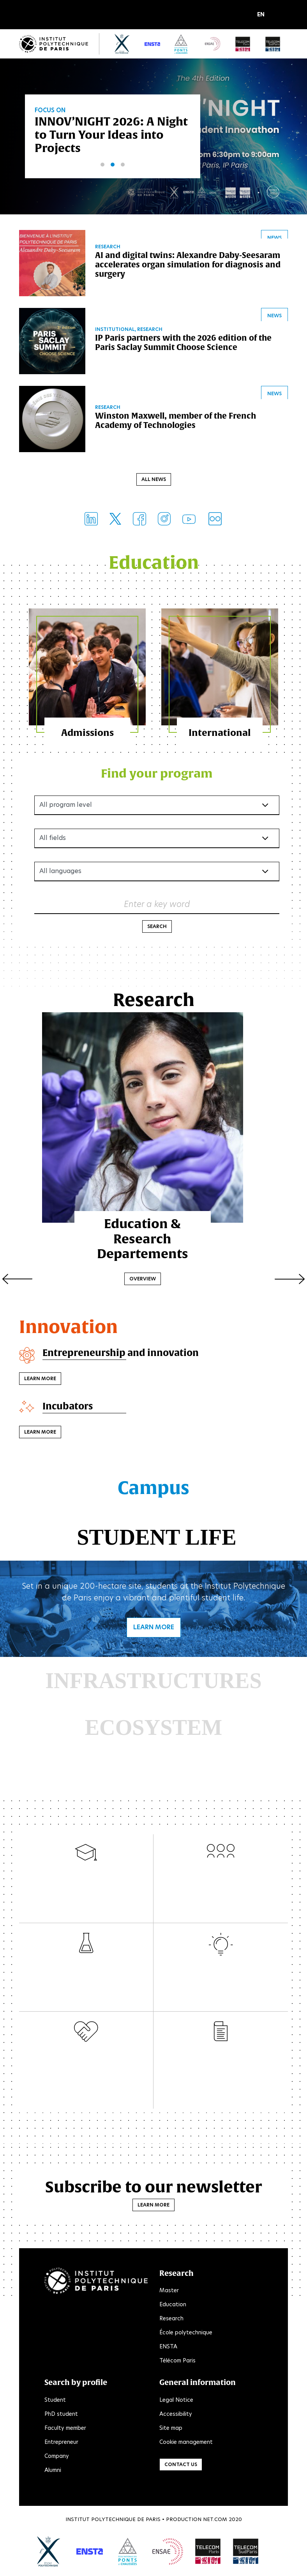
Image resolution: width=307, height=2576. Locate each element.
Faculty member (65, 2429)
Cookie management (186, 2443)
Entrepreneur (61, 2443)
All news (153, 480)
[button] (262, 15)
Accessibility (175, 2415)
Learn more (40, 1380)
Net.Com (215, 2521)
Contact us (180, 2466)
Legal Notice (176, 2401)
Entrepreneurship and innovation (122, 1354)
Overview (153, 1264)
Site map (170, 2429)
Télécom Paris (177, 2362)
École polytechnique (185, 2334)
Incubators (68, 1407)
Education (172, 2306)
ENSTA (168, 2348)
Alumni (52, 2471)
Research (171, 2320)
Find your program (157, 774)
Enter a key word (156, 906)
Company (56, 2457)
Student (55, 2401)
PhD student (61, 2415)
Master (169, 2292)
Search (157, 928)
